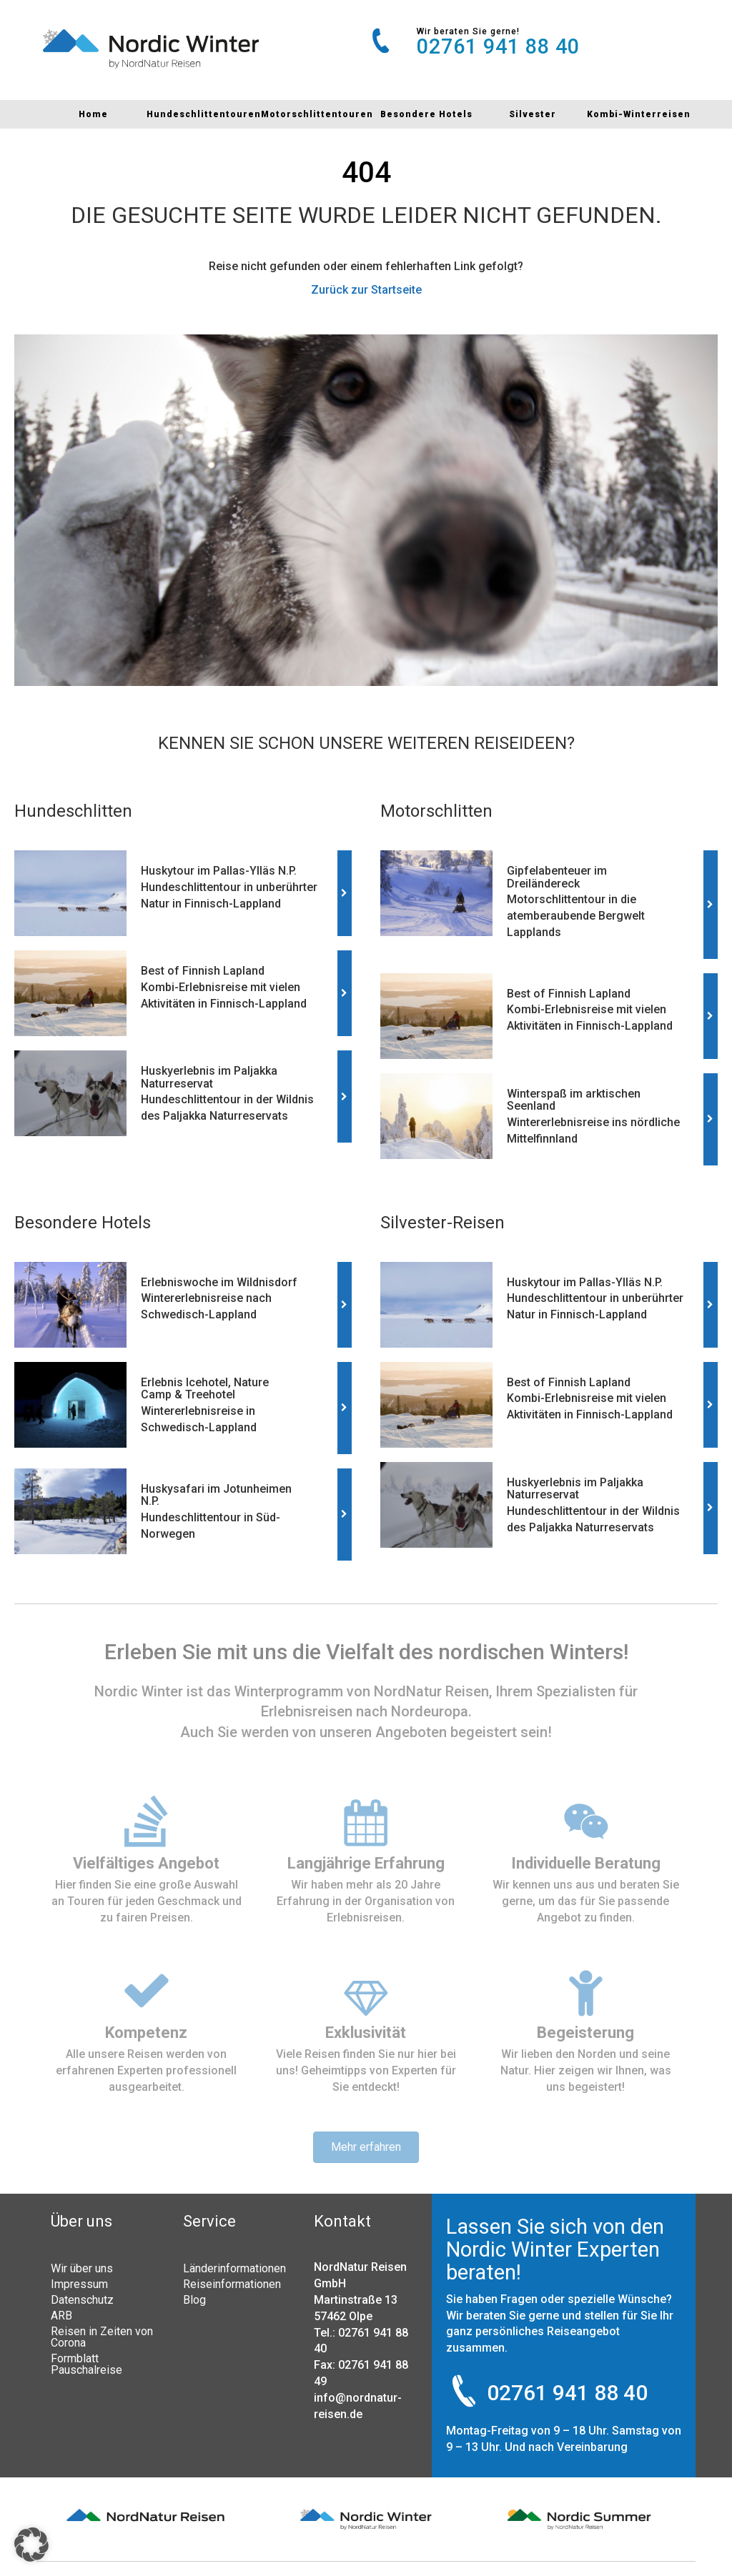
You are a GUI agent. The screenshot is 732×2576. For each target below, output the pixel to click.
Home (93, 114)
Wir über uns (82, 2268)
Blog (194, 2299)
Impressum (79, 2283)
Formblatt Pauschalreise (86, 2364)
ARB (61, 2315)
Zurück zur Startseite (366, 290)
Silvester (532, 114)
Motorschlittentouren (317, 114)
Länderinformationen (234, 2268)
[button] (31, 2544)
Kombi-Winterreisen (639, 114)
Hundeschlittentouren (204, 114)
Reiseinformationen (232, 2283)
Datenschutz (82, 2299)
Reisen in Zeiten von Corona (102, 2336)
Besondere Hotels (426, 114)
